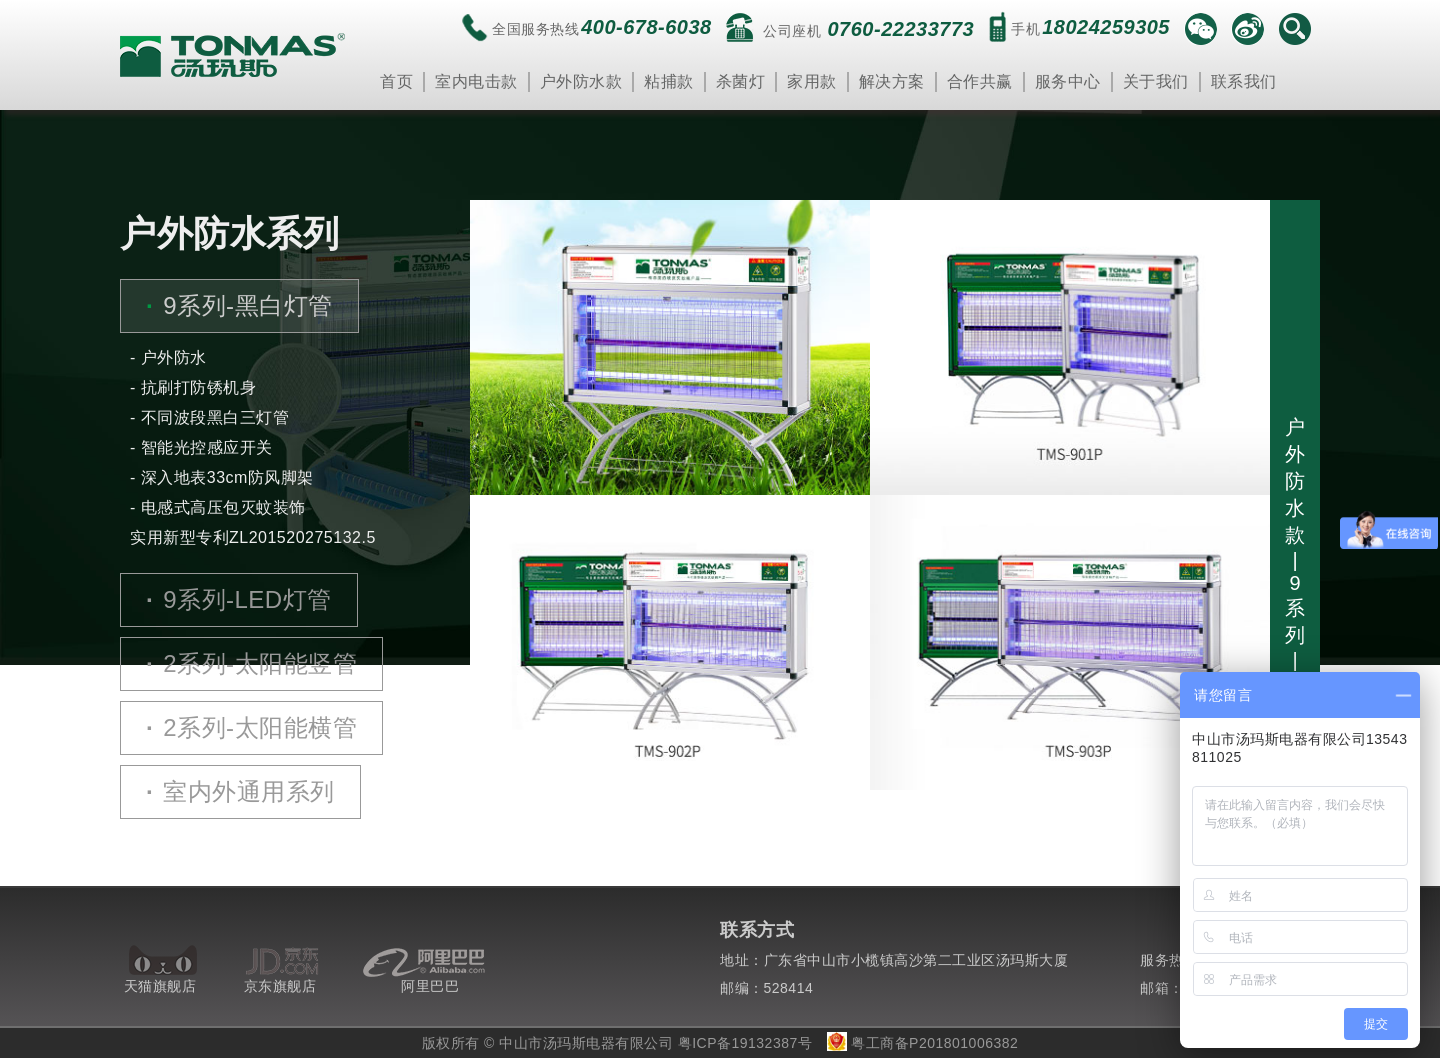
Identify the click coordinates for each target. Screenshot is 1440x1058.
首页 (396, 81)
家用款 (812, 81)
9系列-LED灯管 (239, 600)
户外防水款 (581, 81)
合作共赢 (980, 81)
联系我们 (1244, 81)
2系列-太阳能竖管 (251, 664)
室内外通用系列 (240, 792)
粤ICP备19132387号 (745, 1043)
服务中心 (1068, 81)
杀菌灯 (741, 81)
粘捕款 (669, 81)
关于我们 (1156, 81)
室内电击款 (476, 81)
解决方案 (892, 81)
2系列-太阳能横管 (251, 728)
